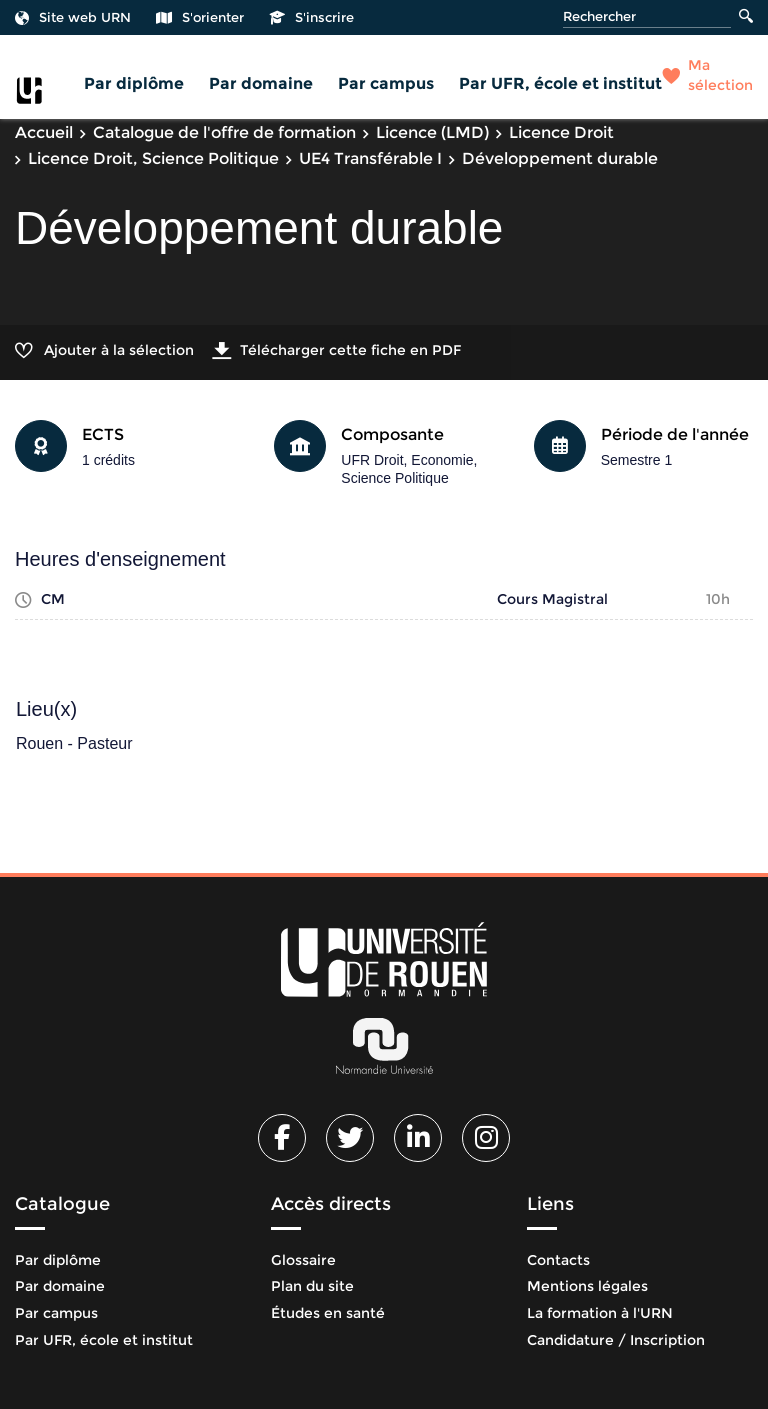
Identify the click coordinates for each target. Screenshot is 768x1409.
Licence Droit (561, 132)
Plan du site (312, 1286)
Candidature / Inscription (616, 1340)
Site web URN (73, 17)
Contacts (558, 1260)
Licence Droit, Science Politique (153, 158)
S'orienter (200, 17)
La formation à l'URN (600, 1313)
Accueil (44, 132)
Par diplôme (134, 83)
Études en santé (328, 1313)
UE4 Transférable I (370, 158)
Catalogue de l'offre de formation (224, 132)
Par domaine (261, 83)
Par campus (386, 83)
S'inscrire (311, 17)
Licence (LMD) (432, 132)
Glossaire (303, 1260)
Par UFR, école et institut (560, 83)
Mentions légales (587, 1286)
